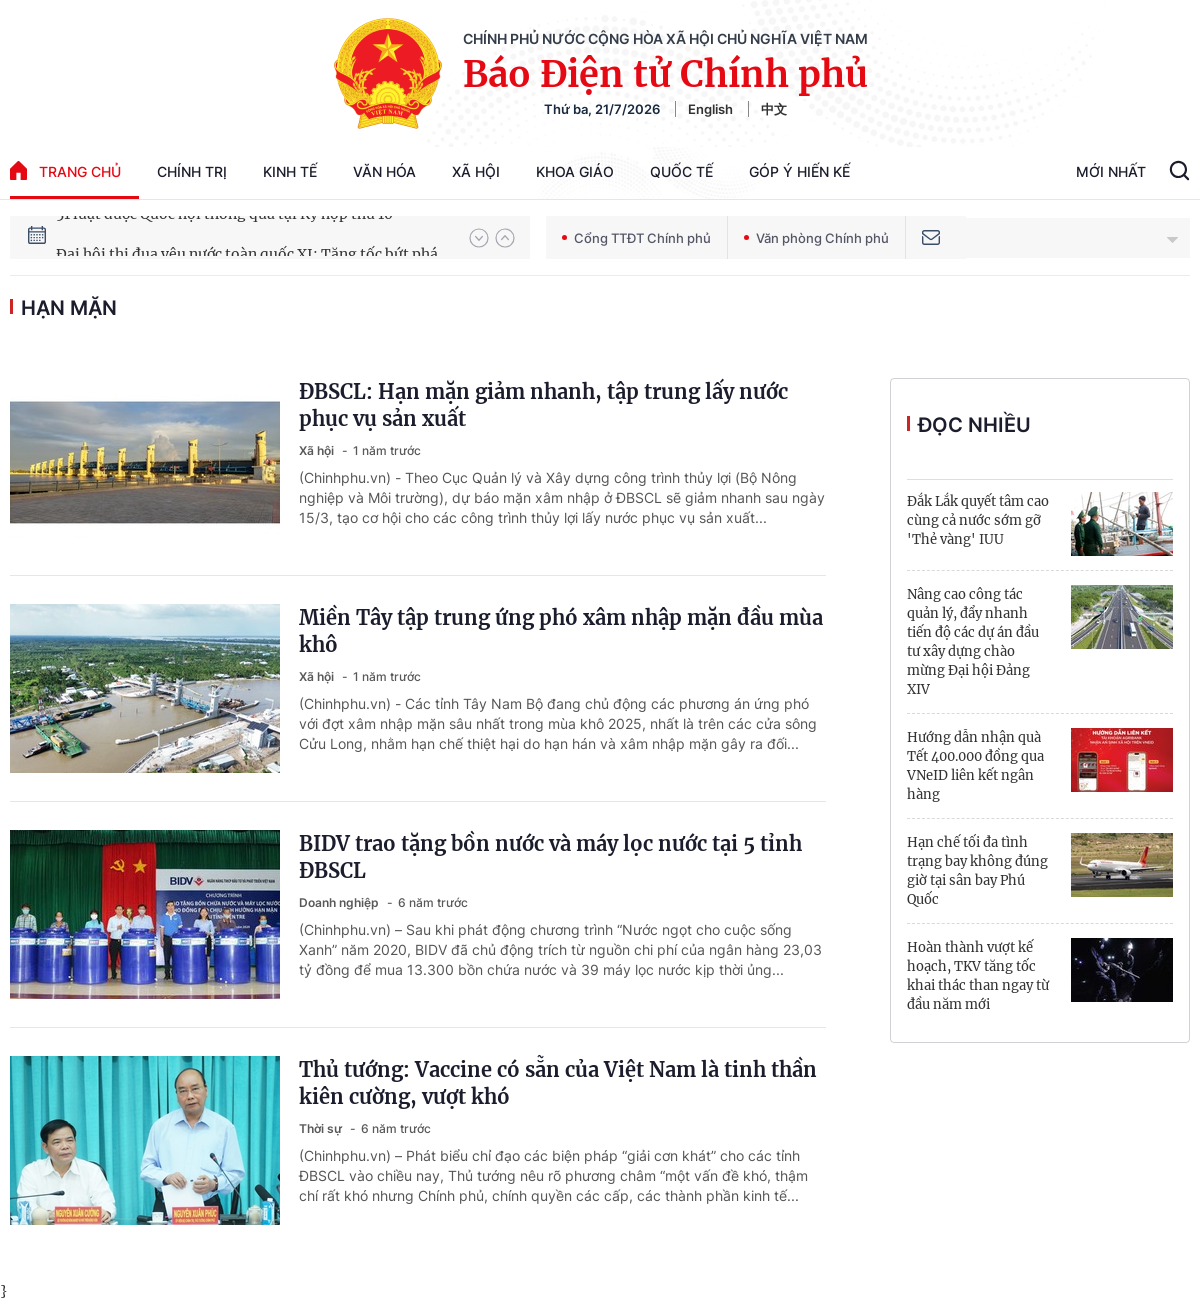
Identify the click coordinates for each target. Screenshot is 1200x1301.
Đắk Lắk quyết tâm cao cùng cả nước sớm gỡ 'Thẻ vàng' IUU (978, 520)
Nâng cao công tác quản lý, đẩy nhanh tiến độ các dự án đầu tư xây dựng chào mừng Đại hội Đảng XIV (973, 642)
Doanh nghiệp (340, 902)
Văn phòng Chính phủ (816, 238)
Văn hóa (384, 171)
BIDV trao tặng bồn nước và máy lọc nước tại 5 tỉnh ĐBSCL (550, 857)
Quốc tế (681, 171)
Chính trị (192, 171)
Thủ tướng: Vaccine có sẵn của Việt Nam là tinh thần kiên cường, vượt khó (558, 1083)
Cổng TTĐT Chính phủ (636, 238)
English (710, 109)
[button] (479, 238)
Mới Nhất (1111, 171)
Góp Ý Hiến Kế (799, 171)
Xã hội (476, 171)
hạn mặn (69, 308)
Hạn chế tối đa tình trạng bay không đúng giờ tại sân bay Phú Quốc (977, 871)
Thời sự (322, 1128)
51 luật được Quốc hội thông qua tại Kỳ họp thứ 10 (224, 237)
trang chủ (65, 170)
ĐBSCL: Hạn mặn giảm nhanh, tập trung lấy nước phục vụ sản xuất (543, 405)
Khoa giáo (575, 171)
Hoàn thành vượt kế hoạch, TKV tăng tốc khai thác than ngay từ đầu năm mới (978, 976)
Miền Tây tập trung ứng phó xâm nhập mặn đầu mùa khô (561, 631)
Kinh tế (290, 171)
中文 (774, 109)
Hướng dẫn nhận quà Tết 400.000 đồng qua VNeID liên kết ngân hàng (975, 766)
